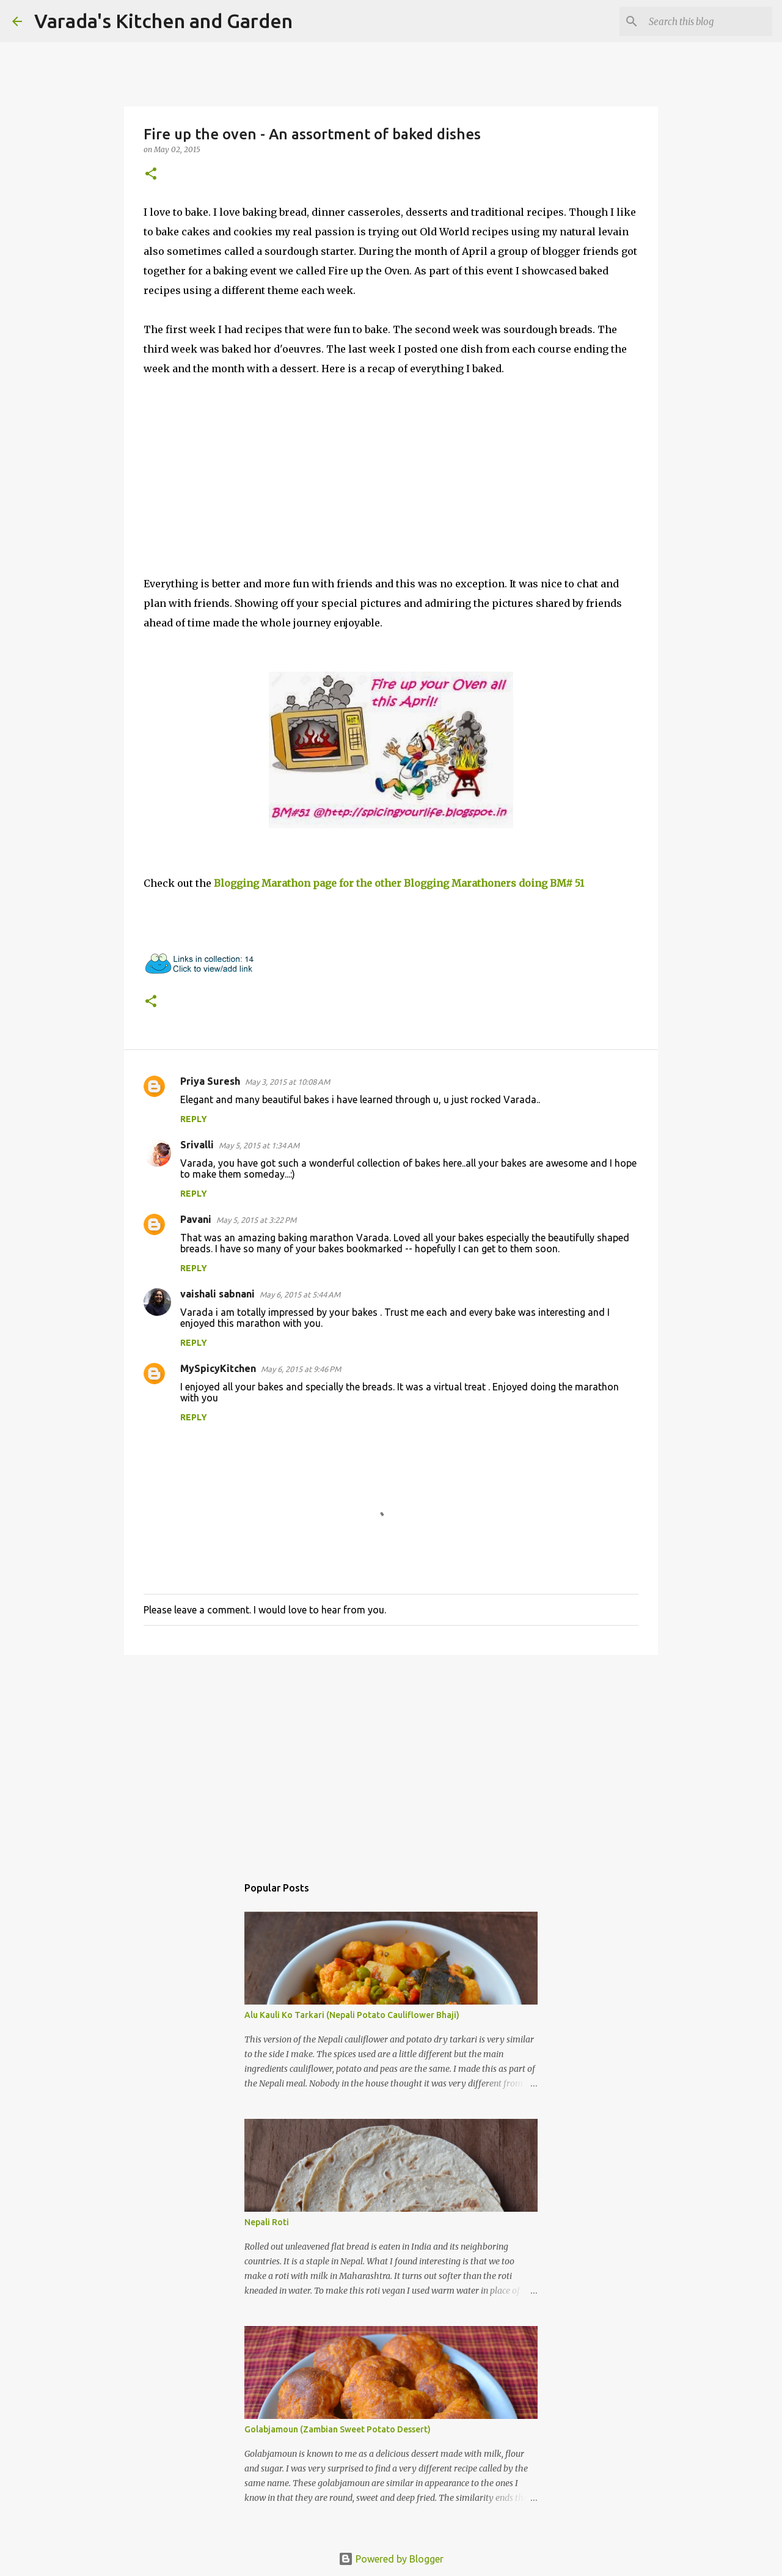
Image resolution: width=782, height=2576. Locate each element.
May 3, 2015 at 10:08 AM (287, 1081)
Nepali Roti (266, 2222)
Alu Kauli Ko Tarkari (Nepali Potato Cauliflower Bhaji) (351, 2015)
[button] (151, 174)
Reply (193, 1119)
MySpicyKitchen (218, 1368)
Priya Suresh (210, 1081)
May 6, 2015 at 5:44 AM (300, 1294)
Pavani (195, 1219)
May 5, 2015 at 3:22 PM (256, 1220)
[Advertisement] (391, 1758)
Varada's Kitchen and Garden (163, 21)
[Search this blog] (708, 21)
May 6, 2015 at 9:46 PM (301, 1369)
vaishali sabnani (217, 1293)
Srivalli (197, 1144)
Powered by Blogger (391, 2558)
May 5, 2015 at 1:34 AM (259, 1145)
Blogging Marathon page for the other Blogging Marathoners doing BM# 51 (399, 883)
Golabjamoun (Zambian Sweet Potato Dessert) (337, 2429)
